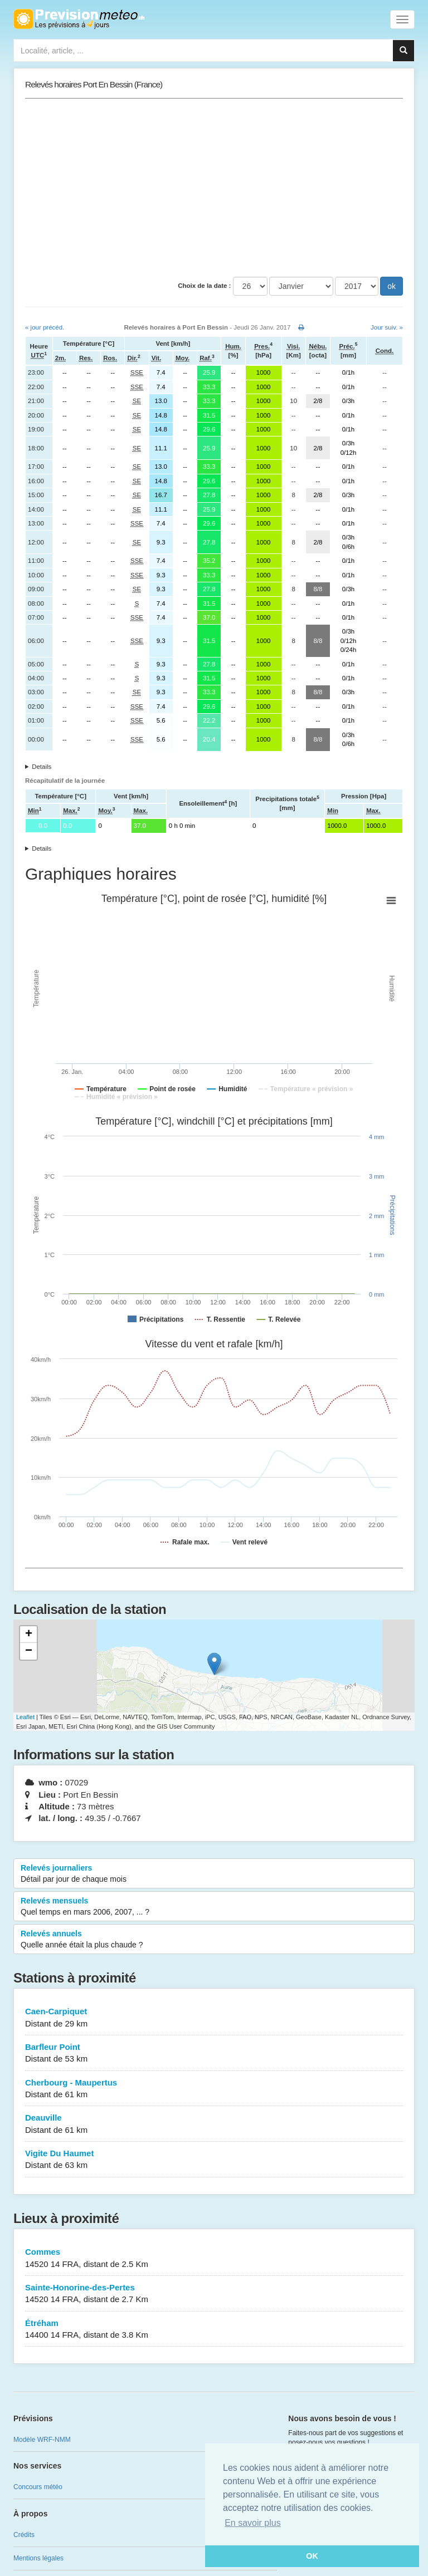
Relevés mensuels (214, 1906)
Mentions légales (38, 2558)
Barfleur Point (214, 2053)
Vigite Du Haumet (214, 2159)
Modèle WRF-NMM (42, 2439)
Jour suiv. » (387, 327)
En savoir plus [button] (253, 2523)
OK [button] (312, 2556)
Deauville (214, 2124)
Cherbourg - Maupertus (214, 2089)
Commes (214, 2258)
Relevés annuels (214, 1939)
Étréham (214, 2329)
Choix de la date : (204, 285)
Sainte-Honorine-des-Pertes (214, 2294)
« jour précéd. (44, 327)
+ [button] (28, 1634)
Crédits (24, 2535)
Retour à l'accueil (78, 19)
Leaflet (25, 1717)
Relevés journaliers (214, 1874)
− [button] (28, 1651)
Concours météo (37, 2487)
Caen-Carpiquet (214, 2017)
